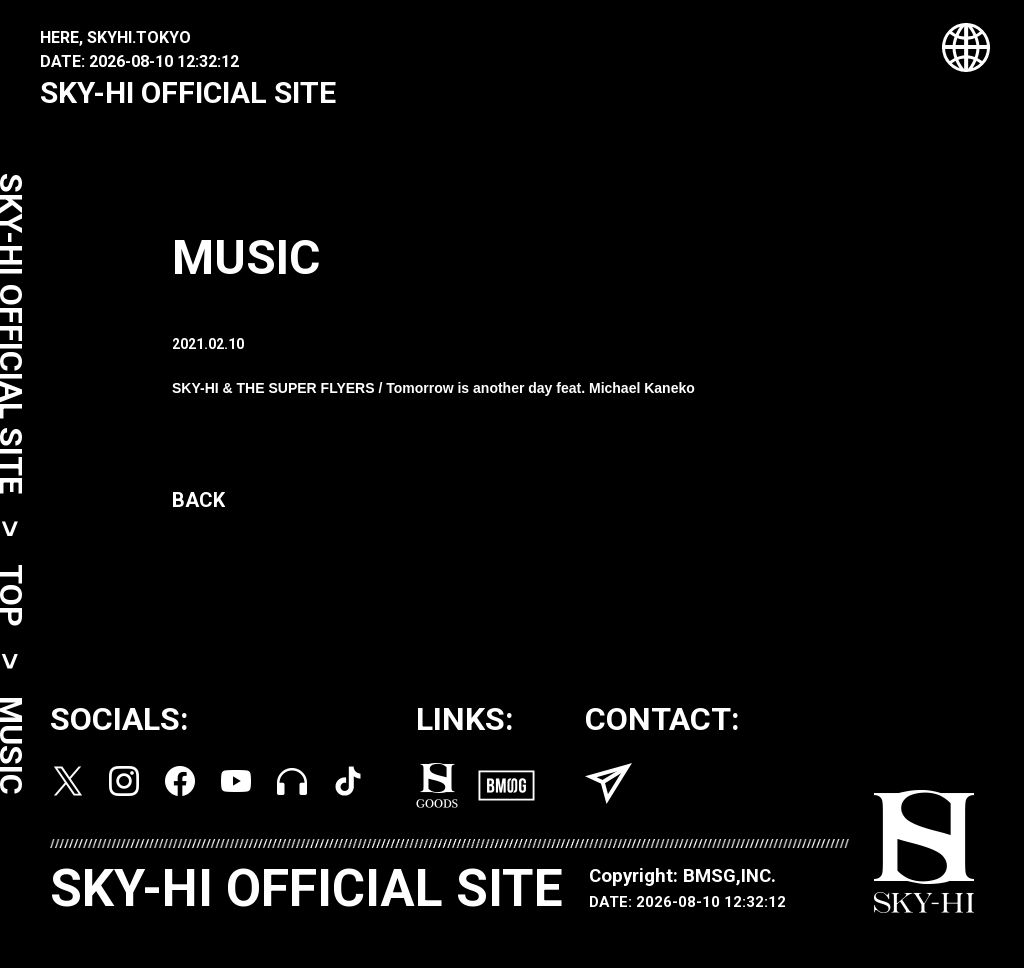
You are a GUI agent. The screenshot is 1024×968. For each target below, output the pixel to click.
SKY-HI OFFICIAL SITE (188, 92)
